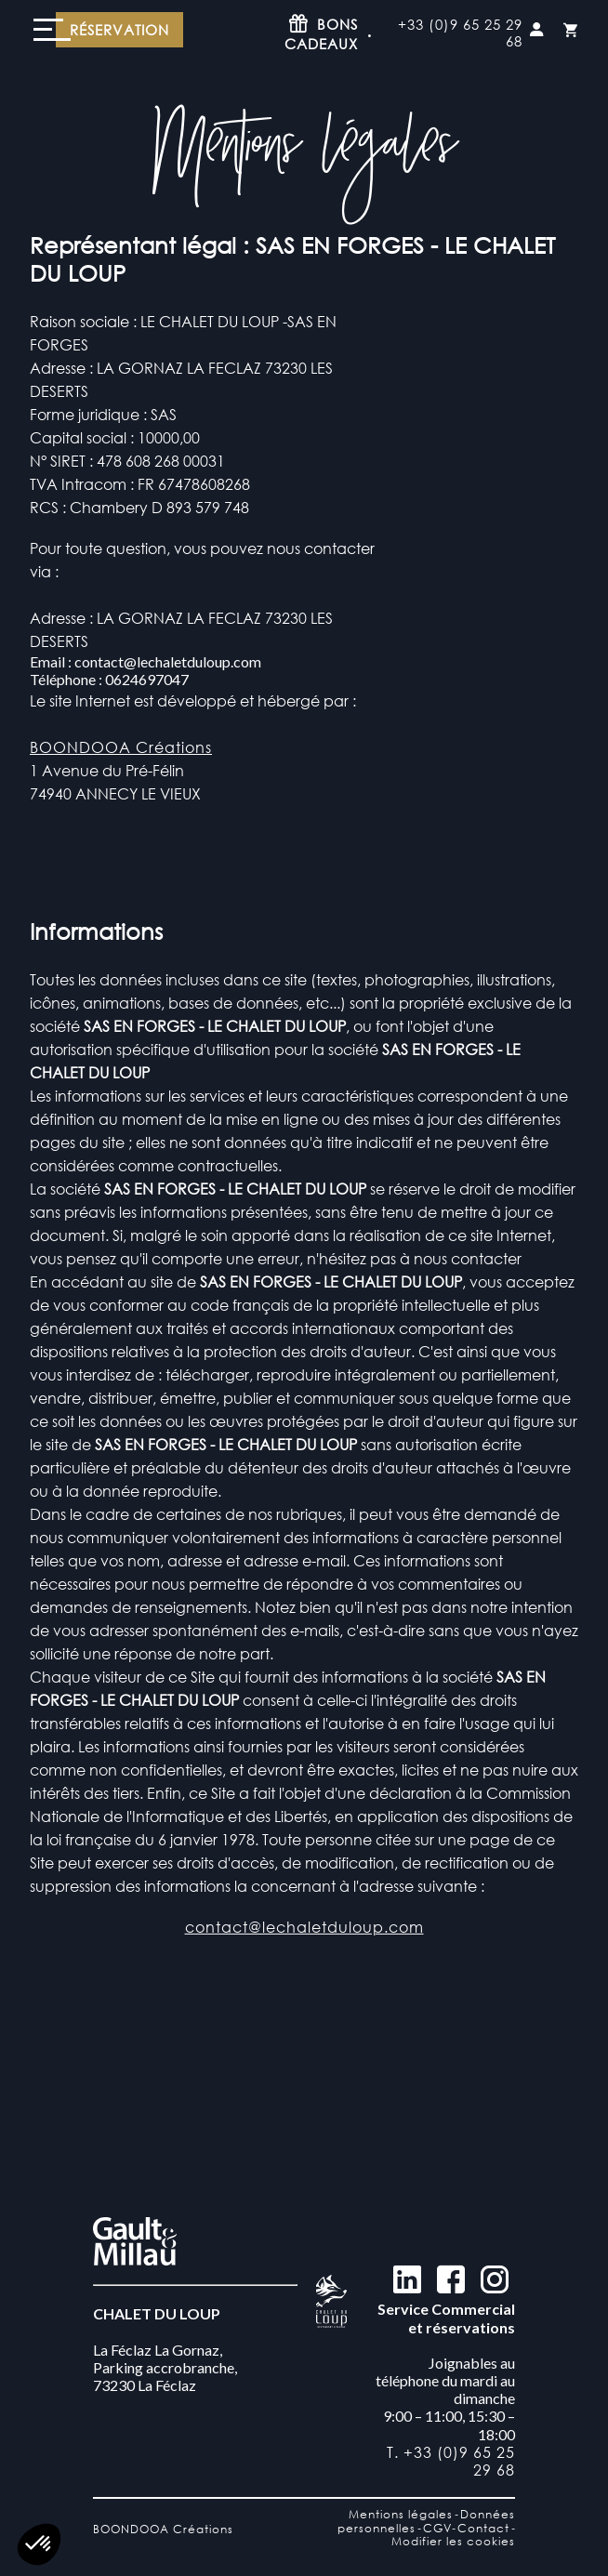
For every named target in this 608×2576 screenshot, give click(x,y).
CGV (437, 2528)
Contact (483, 2528)
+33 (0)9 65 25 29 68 (460, 32)
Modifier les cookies (453, 2541)
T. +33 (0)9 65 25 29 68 (451, 2460)
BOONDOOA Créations (121, 747)
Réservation (119, 29)
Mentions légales (401, 2514)
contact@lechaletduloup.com (304, 1954)
